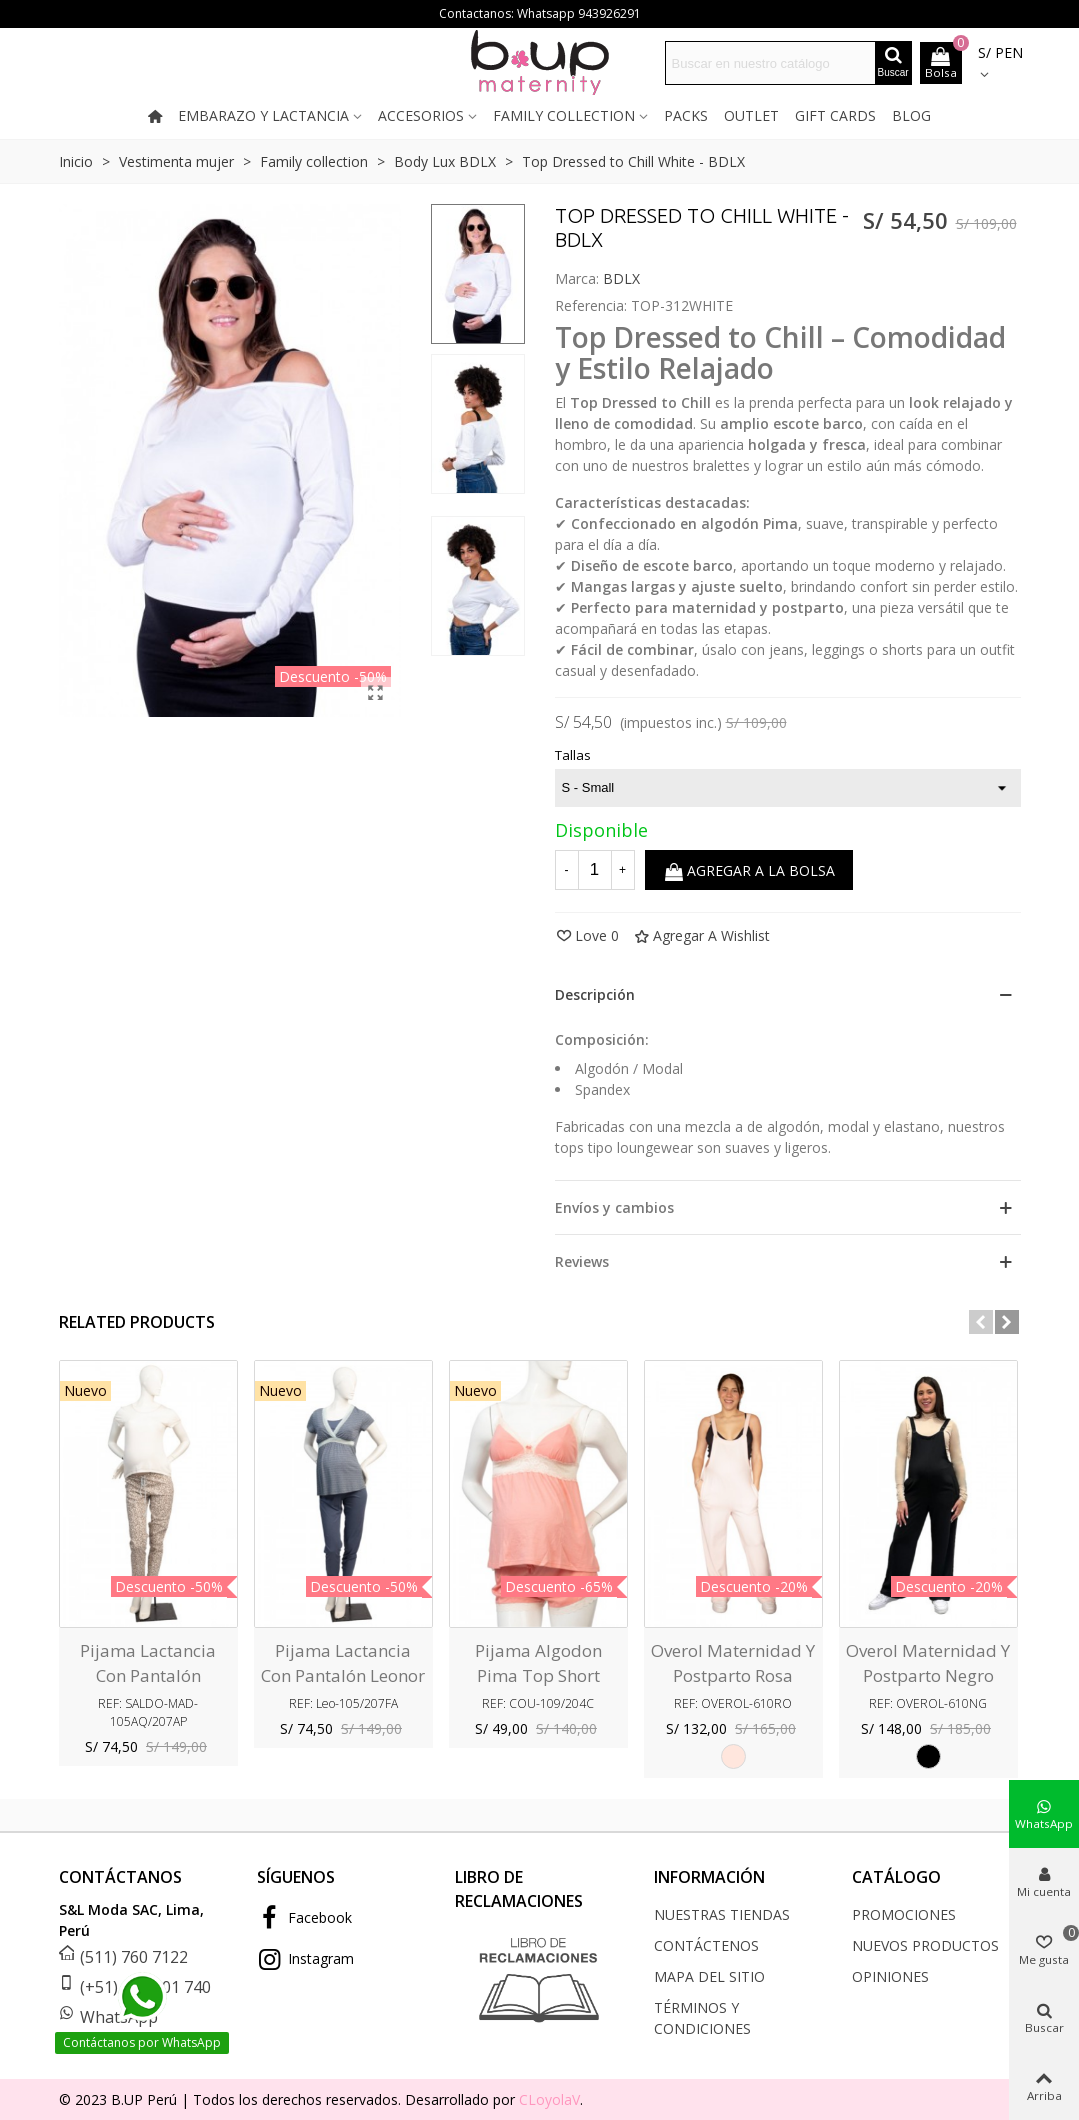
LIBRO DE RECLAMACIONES (519, 1889)
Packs (686, 115)
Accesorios (421, 115)
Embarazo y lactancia (263, 115)
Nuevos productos (925, 1945)
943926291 (609, 13)
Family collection (564, 115)
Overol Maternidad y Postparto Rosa (733, 1663)
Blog (911, 115)
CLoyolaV (549, 2099)
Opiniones (890, 1976)
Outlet (751, 115)
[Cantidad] (595, 870)
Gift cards (835, 115)
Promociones (904, 1914)
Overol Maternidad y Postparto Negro (928, 1663)
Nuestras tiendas (722, 1914)
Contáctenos (706, 1945)
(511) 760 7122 (134, 1957)
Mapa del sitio (709, 1976)
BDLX (621, 278)
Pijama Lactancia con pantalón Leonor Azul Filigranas (343, 1676)
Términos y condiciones (702, 2018)
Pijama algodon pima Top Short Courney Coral (538, 1676)
